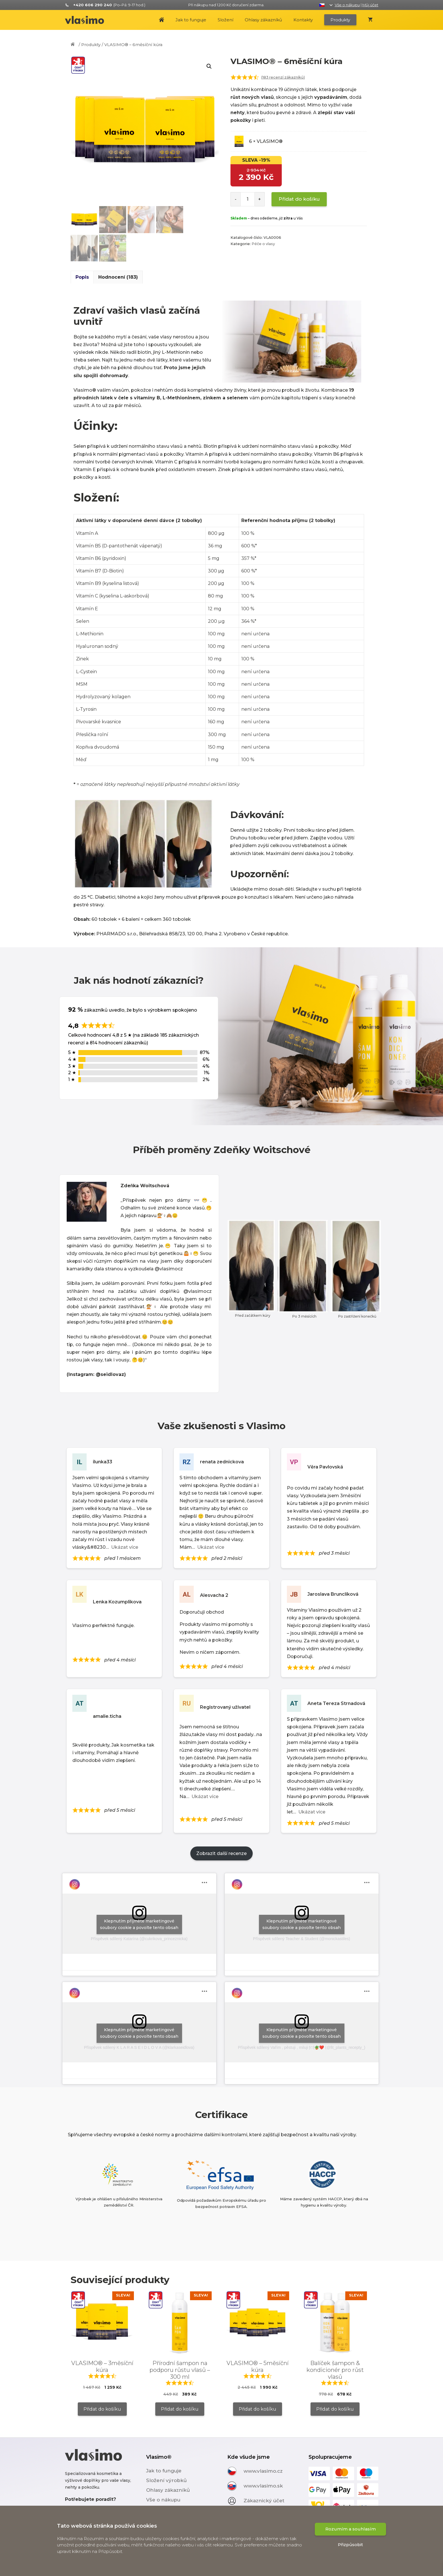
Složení (225, 19)
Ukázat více (124, 1547)
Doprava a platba (167, 2509)
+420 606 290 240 (96, 2509)
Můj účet (370, 5)
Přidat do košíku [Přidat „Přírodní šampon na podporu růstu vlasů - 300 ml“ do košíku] (180, 2409)
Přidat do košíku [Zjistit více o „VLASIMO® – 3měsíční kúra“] (102, 2409)
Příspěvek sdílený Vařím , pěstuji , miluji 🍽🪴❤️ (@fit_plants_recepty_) (301, 2047)
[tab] (82, 277)
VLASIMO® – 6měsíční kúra (133, 44)
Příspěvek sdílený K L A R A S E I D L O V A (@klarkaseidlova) (139, 2047)
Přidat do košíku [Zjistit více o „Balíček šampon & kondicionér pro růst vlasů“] (335, 2409)
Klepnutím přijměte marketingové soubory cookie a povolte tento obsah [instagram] (139, 1924)
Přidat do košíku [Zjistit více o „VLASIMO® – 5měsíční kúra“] (257, 2409)
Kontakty (303, 19)
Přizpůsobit (350, 2566)
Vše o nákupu (347, 5)
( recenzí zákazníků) (283, 77)
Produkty (340, 19)
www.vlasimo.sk (263, 2485)
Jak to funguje (190, 19)
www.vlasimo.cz (263, 2471)
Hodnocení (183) (118, 277)
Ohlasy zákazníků (263, 19)
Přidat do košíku (299, 199)
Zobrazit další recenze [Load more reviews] (221, 1853)
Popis (82, 277)
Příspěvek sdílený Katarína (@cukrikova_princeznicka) (139, 1938)
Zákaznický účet (264, 2500)
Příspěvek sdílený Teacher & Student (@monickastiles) (301, 1938)
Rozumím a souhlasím (350, 2550)
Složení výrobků (166, 2480)
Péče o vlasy (263, 244)
